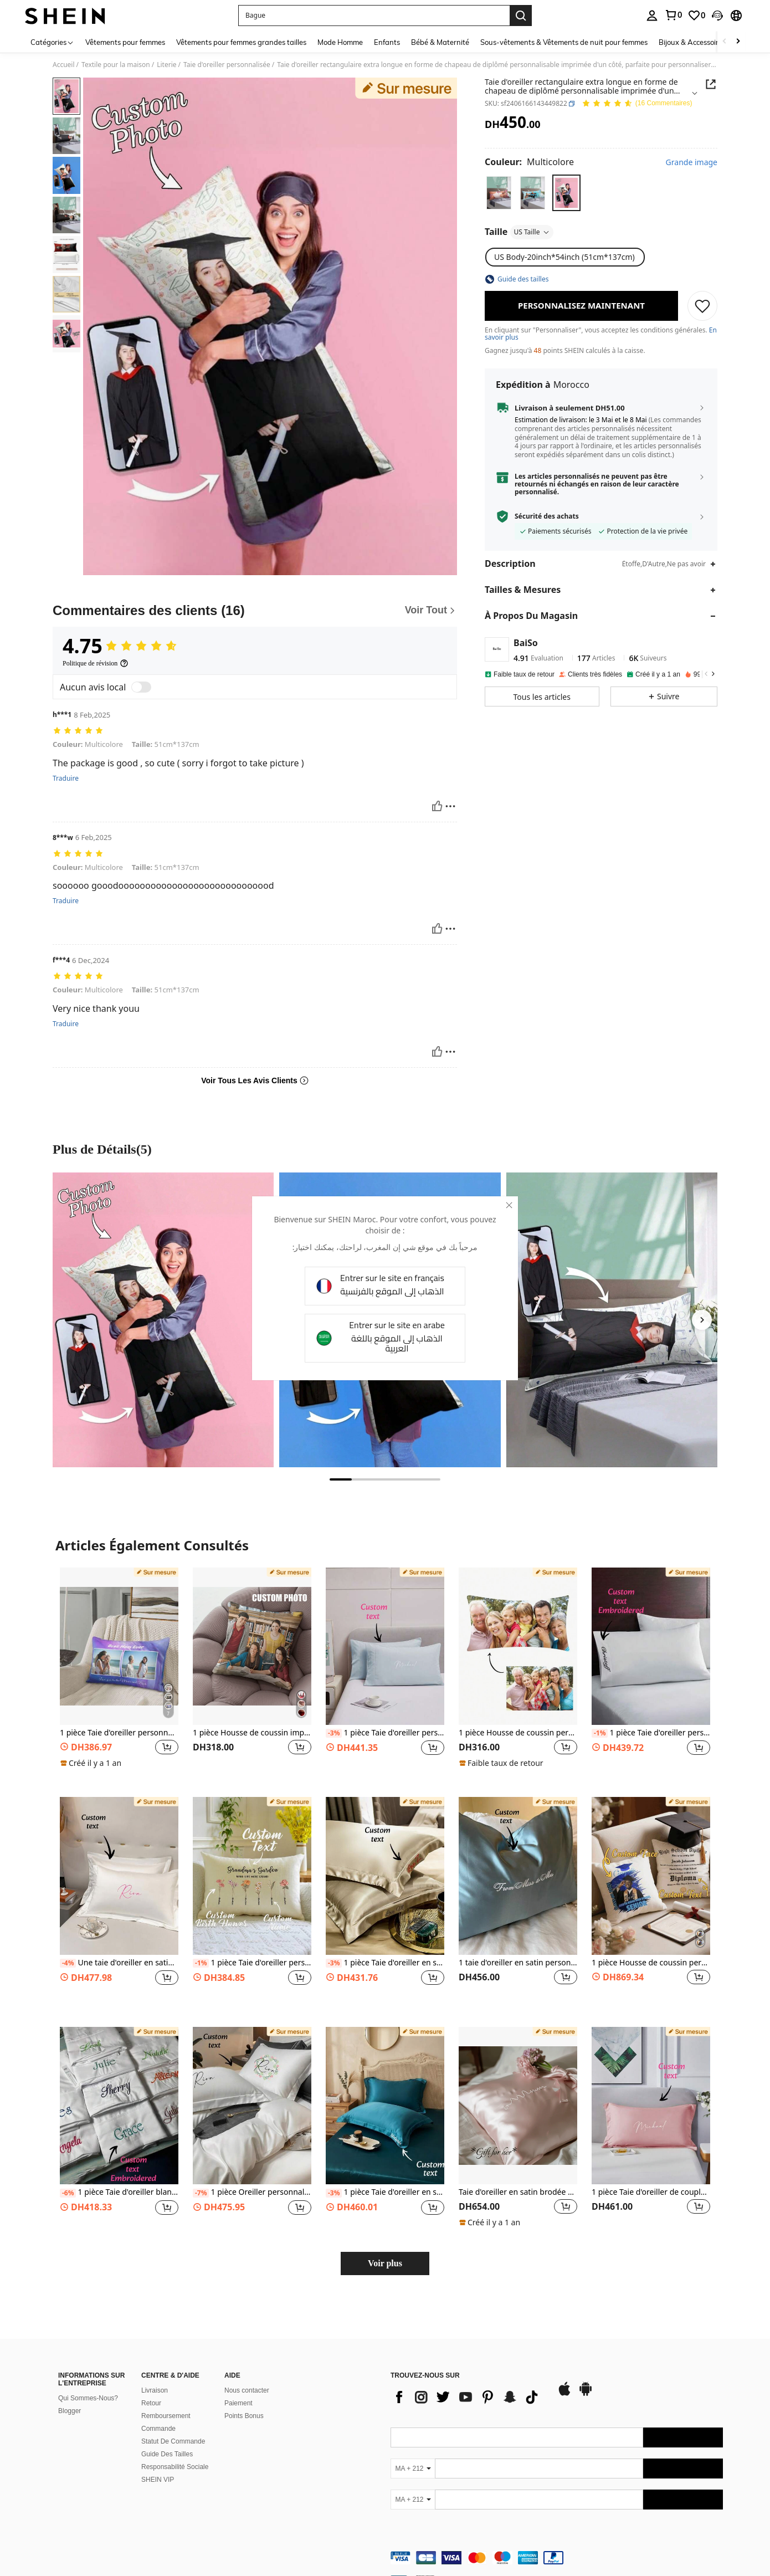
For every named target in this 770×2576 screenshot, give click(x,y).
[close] (502, 1209)
